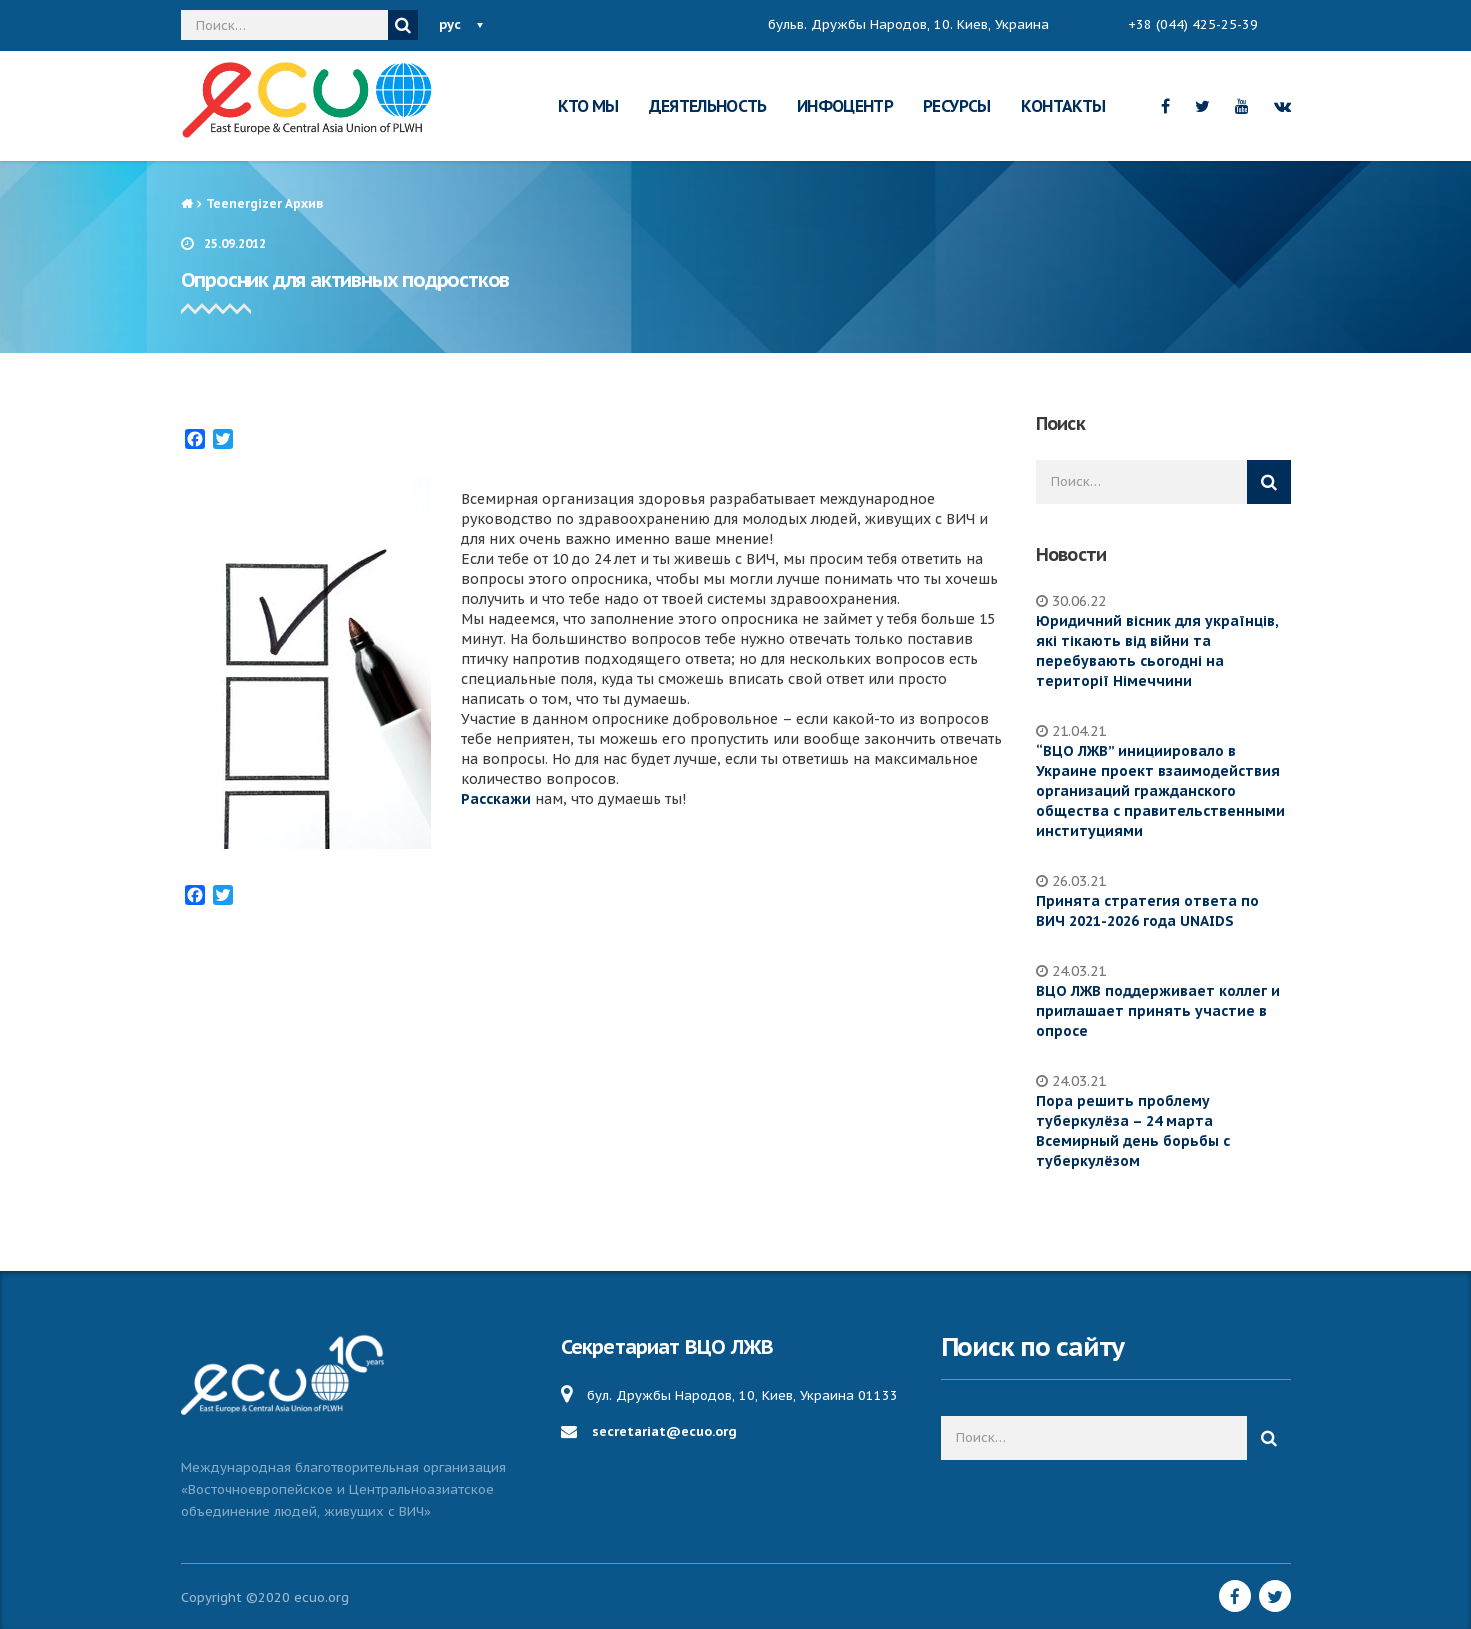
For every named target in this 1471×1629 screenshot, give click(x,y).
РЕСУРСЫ (957, 106)
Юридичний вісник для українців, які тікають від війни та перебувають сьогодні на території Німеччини (1157, 651)
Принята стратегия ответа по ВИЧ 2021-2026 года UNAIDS (1147, 911)
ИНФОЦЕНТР (845, 106)
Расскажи (496, 799)
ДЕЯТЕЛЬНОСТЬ (708, 106)
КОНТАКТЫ (1063, 106)
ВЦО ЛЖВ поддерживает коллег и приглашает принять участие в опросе (1158, 1011)
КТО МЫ (588, 106)
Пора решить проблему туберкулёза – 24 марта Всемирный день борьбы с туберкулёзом (1133, 1131)
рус (450, 24)
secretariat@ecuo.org (664, 1431)
